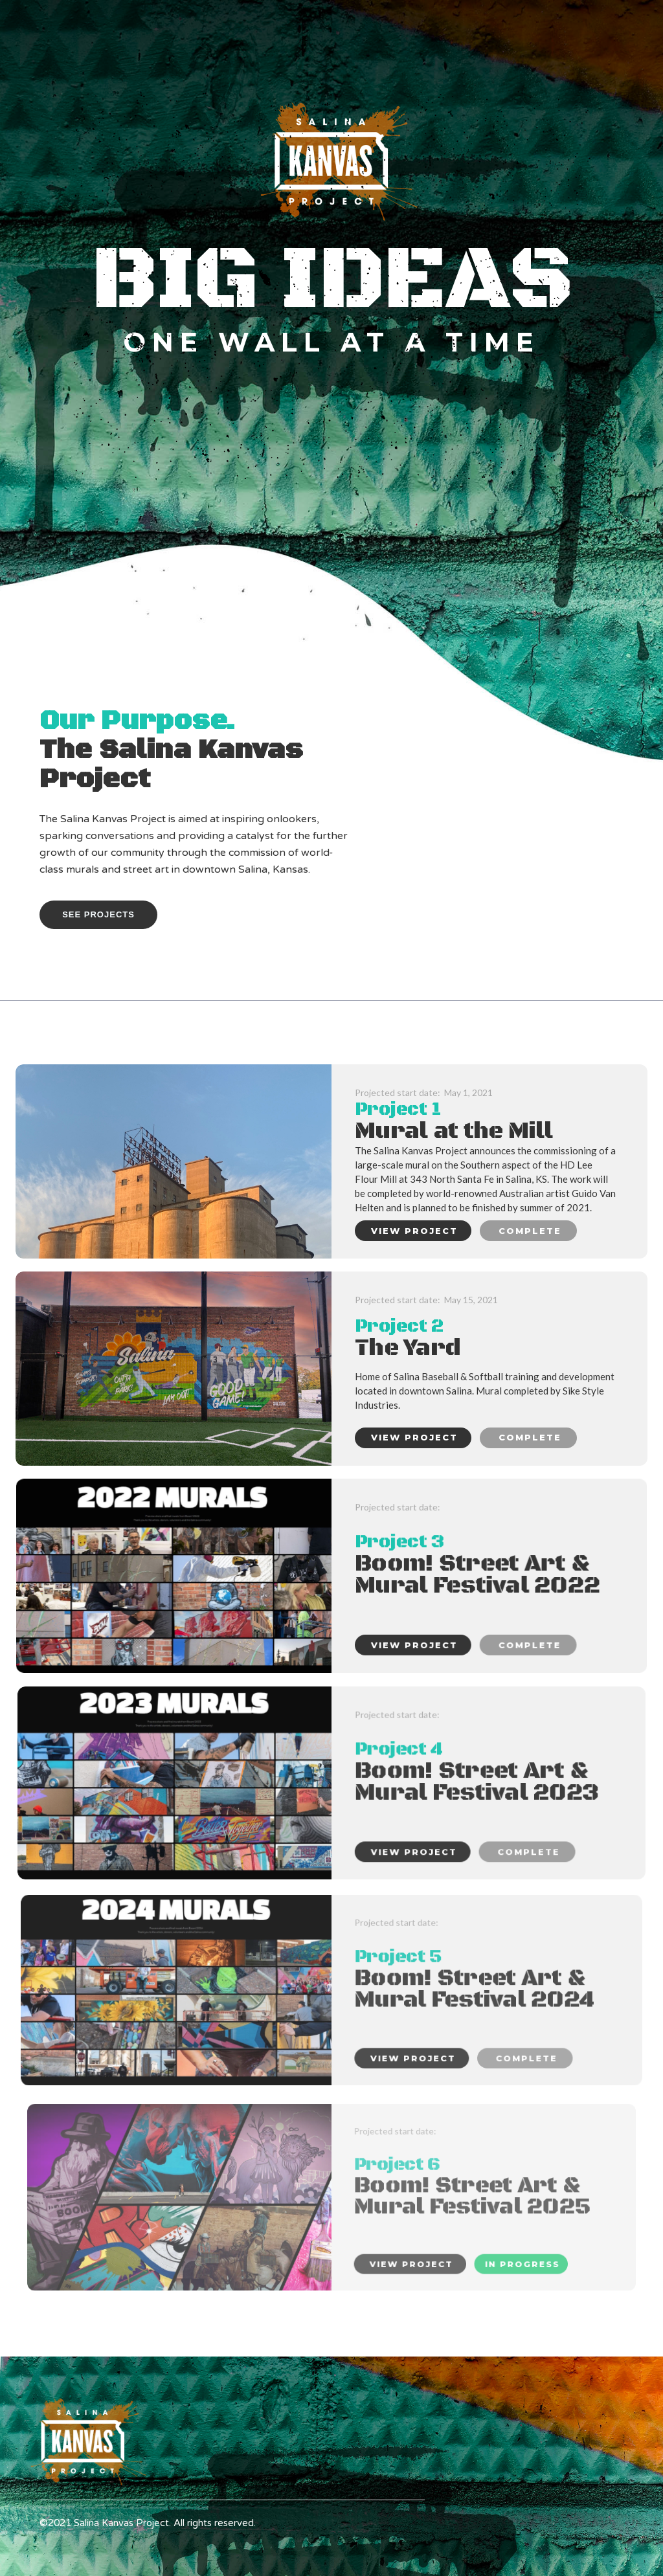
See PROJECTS (98, 914)
